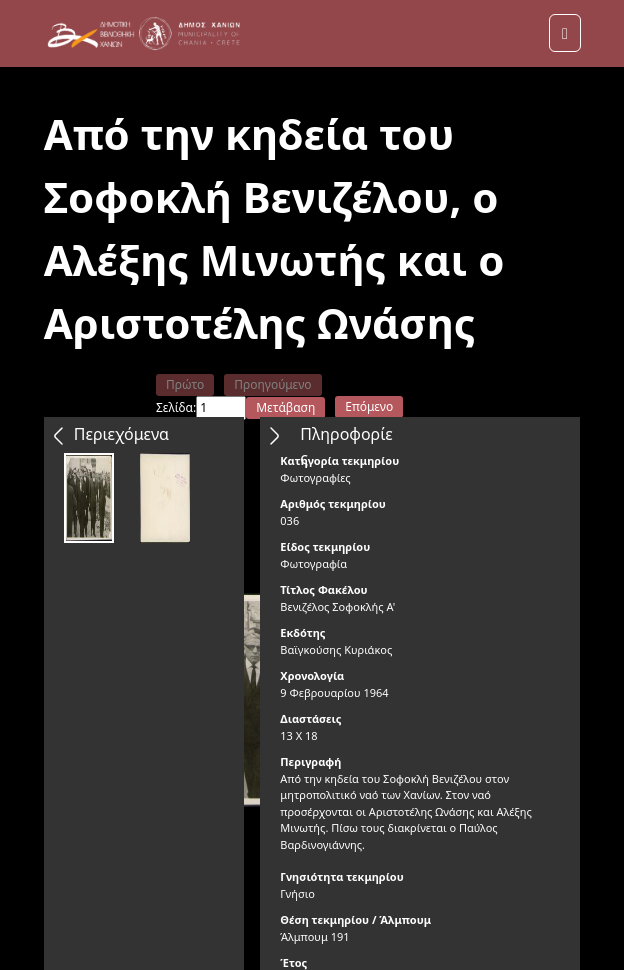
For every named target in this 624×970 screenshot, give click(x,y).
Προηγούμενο (272, 384)
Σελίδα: (176, 407)
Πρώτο (185, 384)
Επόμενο (369, 406)
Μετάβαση (285, 407)
